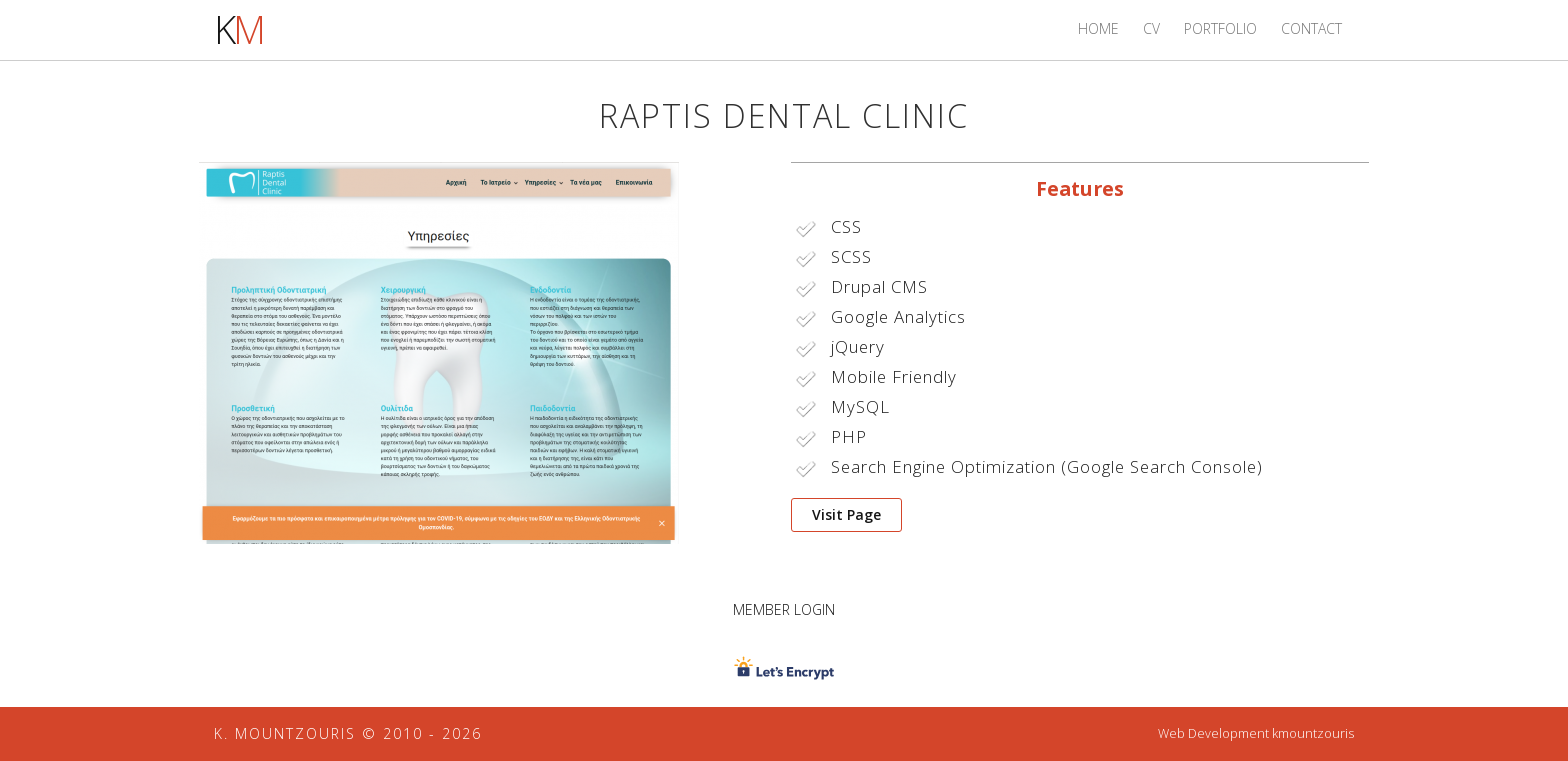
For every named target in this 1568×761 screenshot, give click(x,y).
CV (1151, 28)
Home (1098, 28)
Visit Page (846, 514)
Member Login (784, 609)
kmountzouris (1313, 733)
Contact (1311, 28)
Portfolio (1220, 28)
